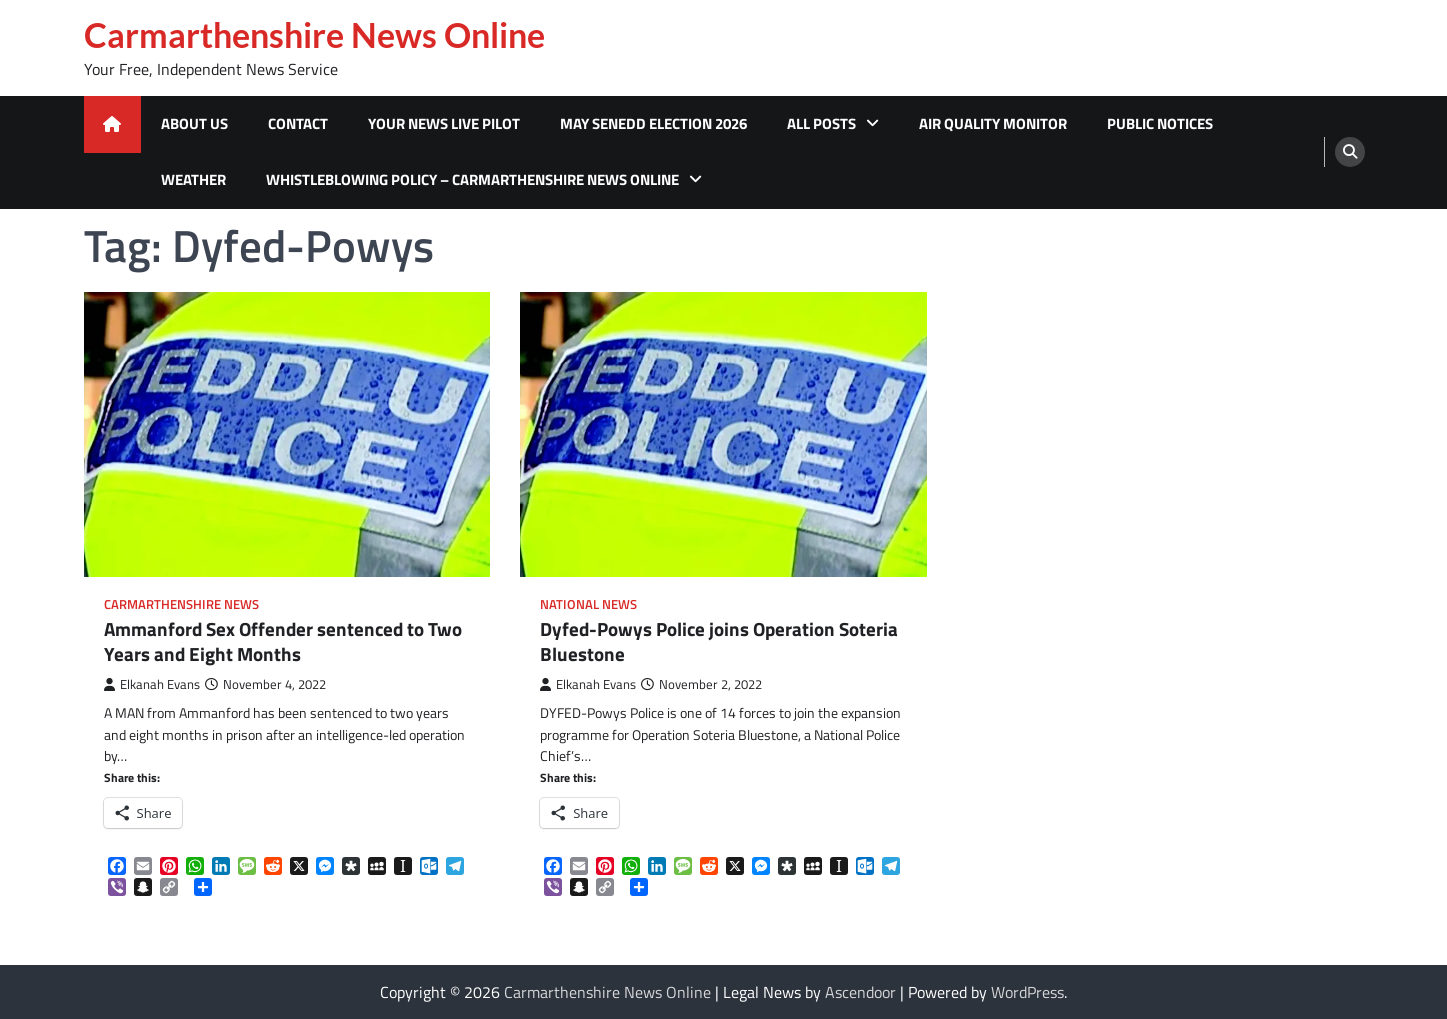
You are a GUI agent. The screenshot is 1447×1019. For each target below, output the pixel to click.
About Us (194, 123)
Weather (193, 179)
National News (588, 604)
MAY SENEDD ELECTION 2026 (653, 123)
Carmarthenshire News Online (314, 35)
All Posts (821, 123)
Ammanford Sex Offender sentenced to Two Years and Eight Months (283, 642)
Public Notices (1160, 123)
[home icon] (112, 124)
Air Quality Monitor (993, 123)
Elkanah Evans (152, 684)
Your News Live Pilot (444, 123)
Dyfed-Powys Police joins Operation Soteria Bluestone (719, 642)
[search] (1350, 152)
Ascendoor (860, 992)
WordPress (1027, 992)
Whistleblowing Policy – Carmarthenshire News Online (472, 179)
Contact (298, 123)
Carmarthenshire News (181, 604)
